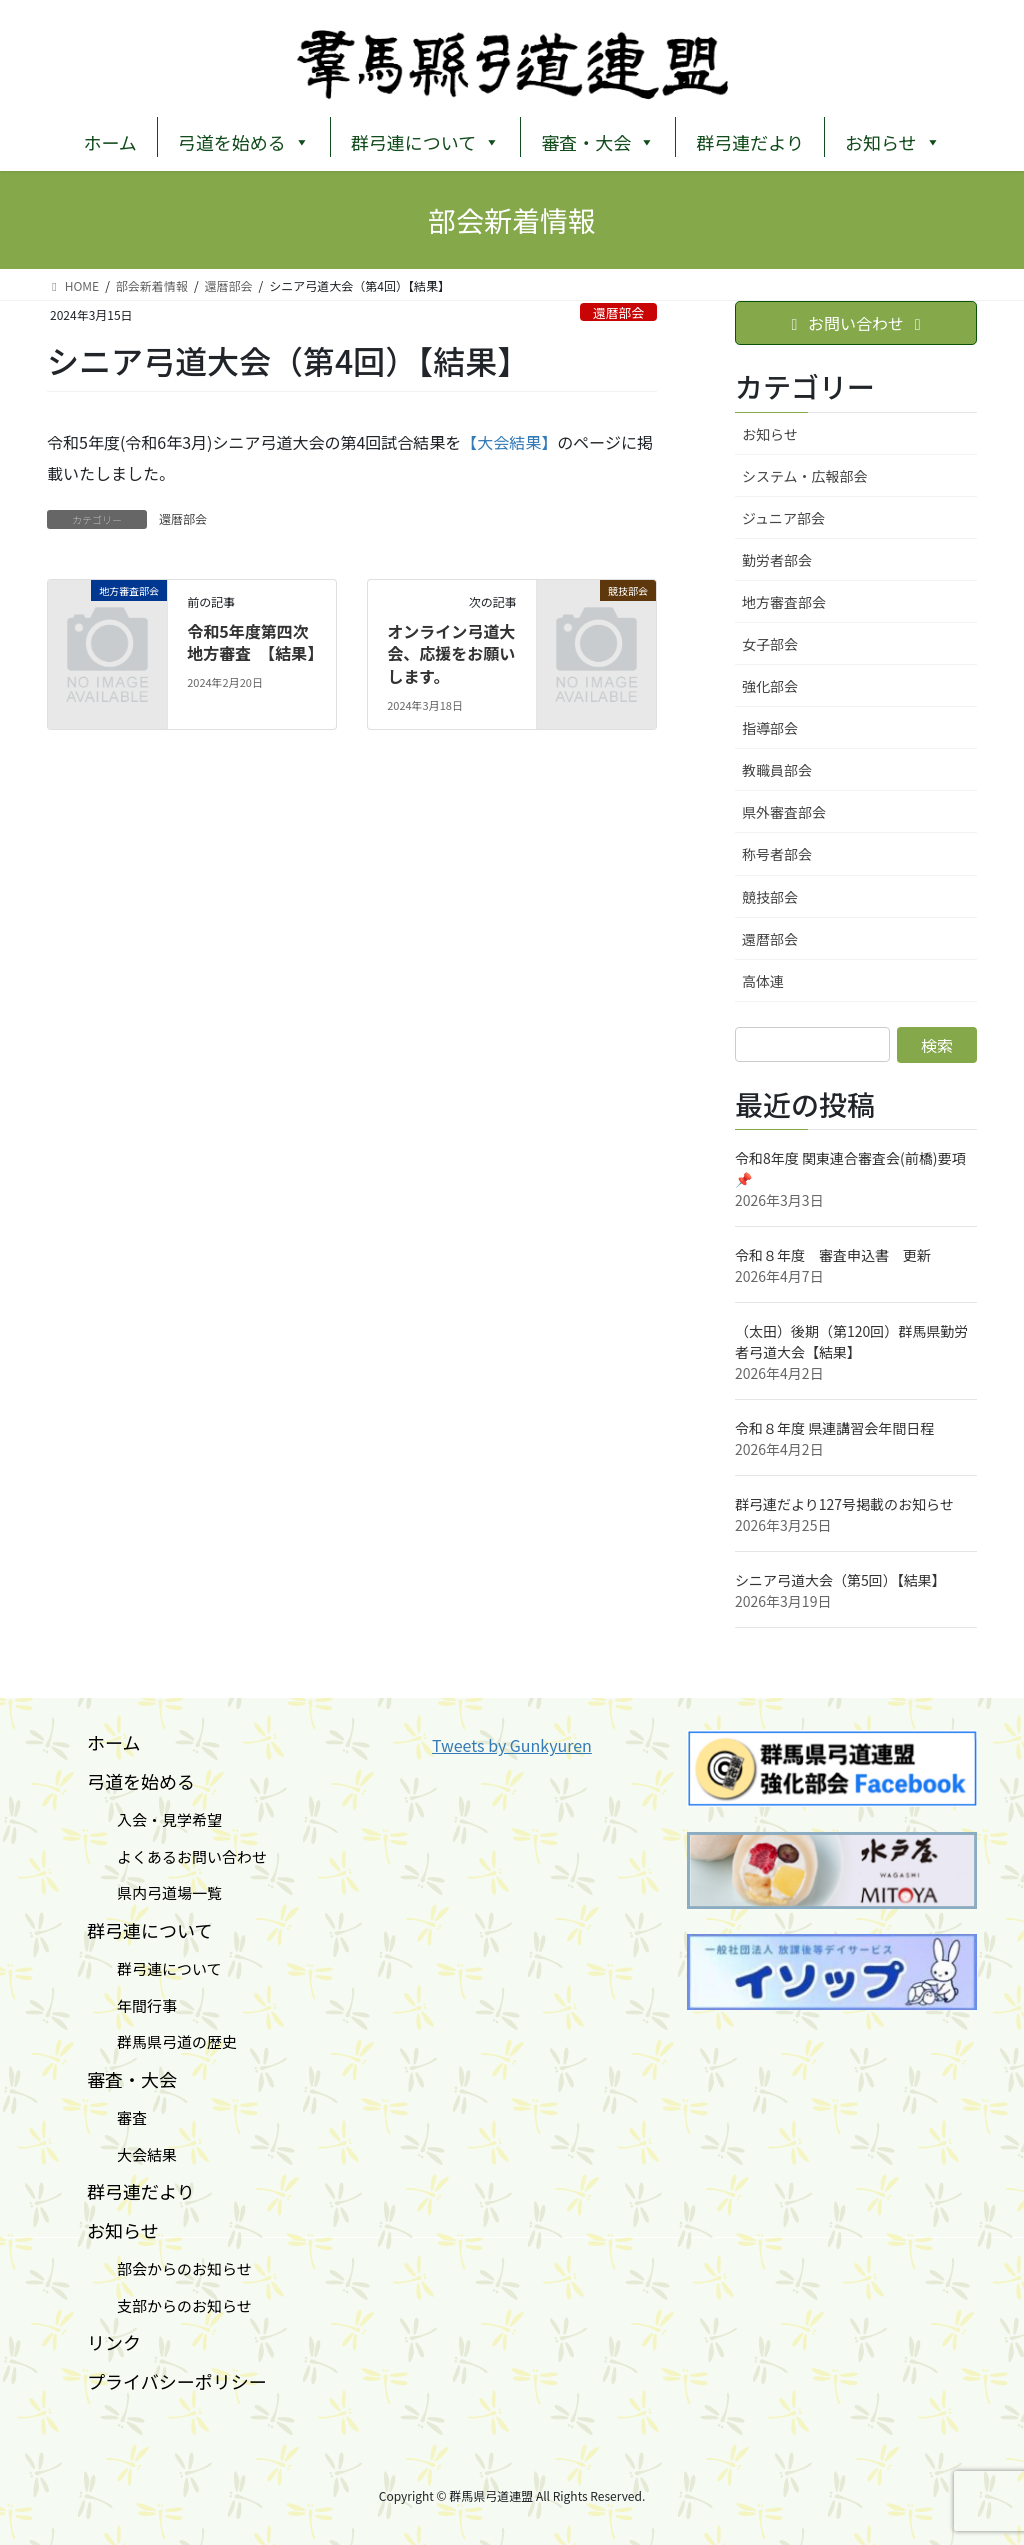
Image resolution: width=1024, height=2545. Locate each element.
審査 (117, 2117)
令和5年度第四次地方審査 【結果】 (255, 642)
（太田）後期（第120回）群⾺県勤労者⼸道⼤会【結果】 (851, 1341)
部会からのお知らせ (169, 2268)
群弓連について (425, 139)
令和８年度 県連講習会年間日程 (834, 1428)
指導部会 (770, 728)
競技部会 (770, 897)
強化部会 (770, 686)
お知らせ (893, 139)
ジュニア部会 (783, 518)
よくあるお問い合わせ (177, 1856)
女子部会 (770, 644)
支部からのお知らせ (169, 2305)
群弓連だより (750, 142)
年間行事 (132, 2005)
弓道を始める (244, 139)
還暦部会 (618, 312)
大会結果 (132, 2154)
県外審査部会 (784, 812)
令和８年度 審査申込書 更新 (833, 1255)
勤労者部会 (777, 560)
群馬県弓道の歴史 (162, 2041)
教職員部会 (777, 770)
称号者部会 (777, 854)
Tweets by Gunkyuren (512, 1745)
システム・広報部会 (805, 476)
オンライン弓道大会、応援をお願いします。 (451, 653)
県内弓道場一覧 (154, 1892)
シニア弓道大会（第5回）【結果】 (840, 1580)
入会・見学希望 (154, 1819)
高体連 (763, 981)
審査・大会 (598, 139)
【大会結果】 (509, 442)
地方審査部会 (784, 602)
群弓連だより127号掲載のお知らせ (844, 1504)
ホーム (109, 142)
